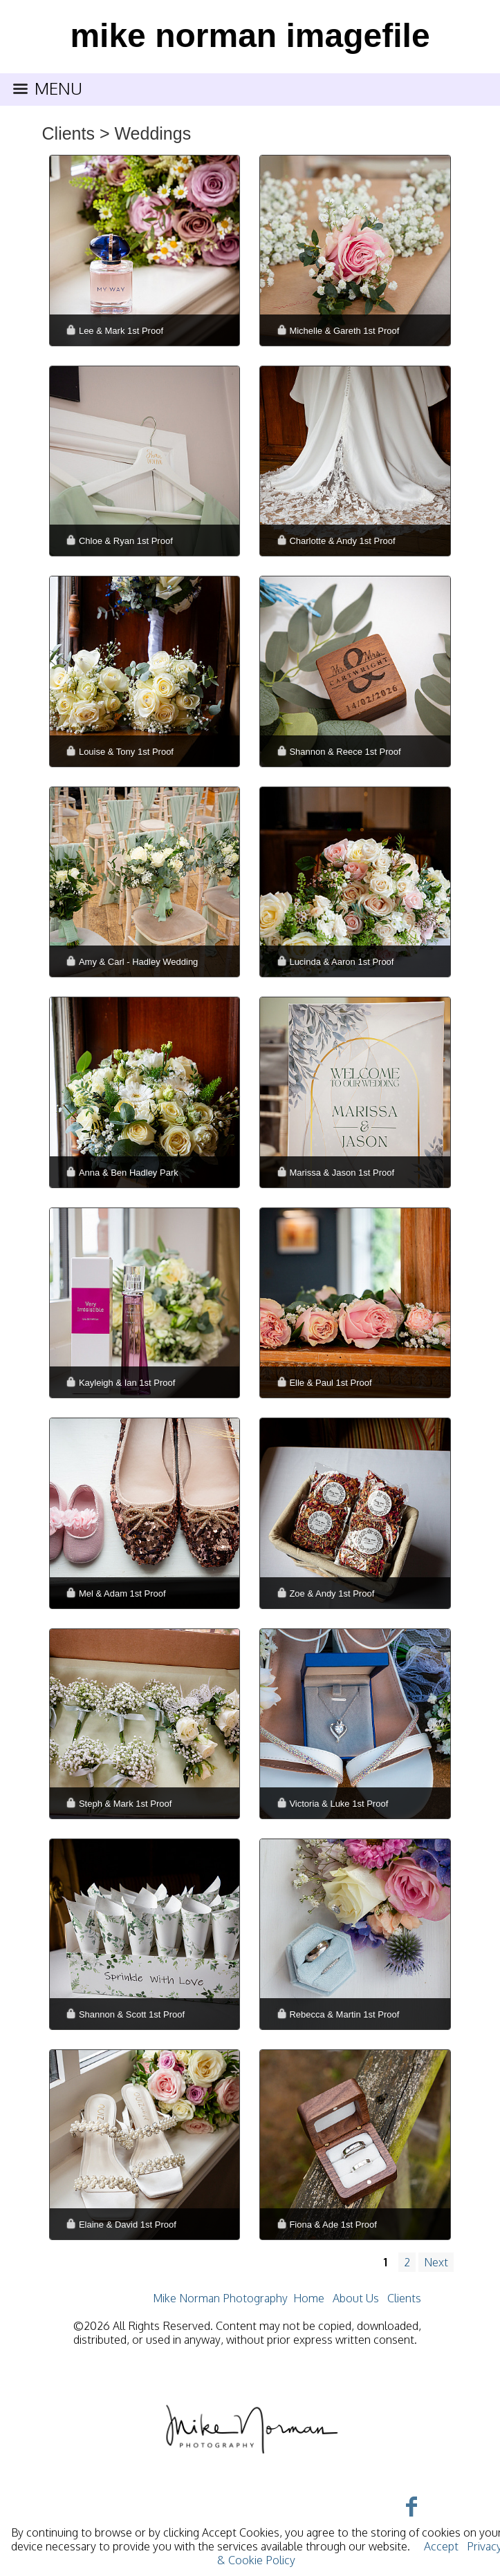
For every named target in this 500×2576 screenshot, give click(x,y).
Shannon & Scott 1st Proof (132, 2014)
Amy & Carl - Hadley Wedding (138, 962)
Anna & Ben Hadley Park (128, 1172)
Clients (68, 133)
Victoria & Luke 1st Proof (338, 1803)
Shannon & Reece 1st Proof (344, 751)
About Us (356, 2298)
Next (436, 2262)
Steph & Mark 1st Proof (125, 1803)
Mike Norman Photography (220, 2298)
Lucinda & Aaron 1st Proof (341, 962)
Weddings (152, 133)
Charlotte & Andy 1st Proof (342, 541)
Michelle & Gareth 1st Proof (344, 331)
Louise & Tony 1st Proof (126, 751)
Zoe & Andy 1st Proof (331, 1593)
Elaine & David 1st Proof (127, 2224)
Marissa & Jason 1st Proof (341, 1172)
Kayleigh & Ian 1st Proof (127, 1383)
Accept (441, 2546)
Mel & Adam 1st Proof (122, 1593)
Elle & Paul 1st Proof (330, 1383)
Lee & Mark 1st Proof (121, 331)
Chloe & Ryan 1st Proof (126, 541)
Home (308, 2298)
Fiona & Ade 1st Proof (332, 2224)
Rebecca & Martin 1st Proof (344, 2014)
